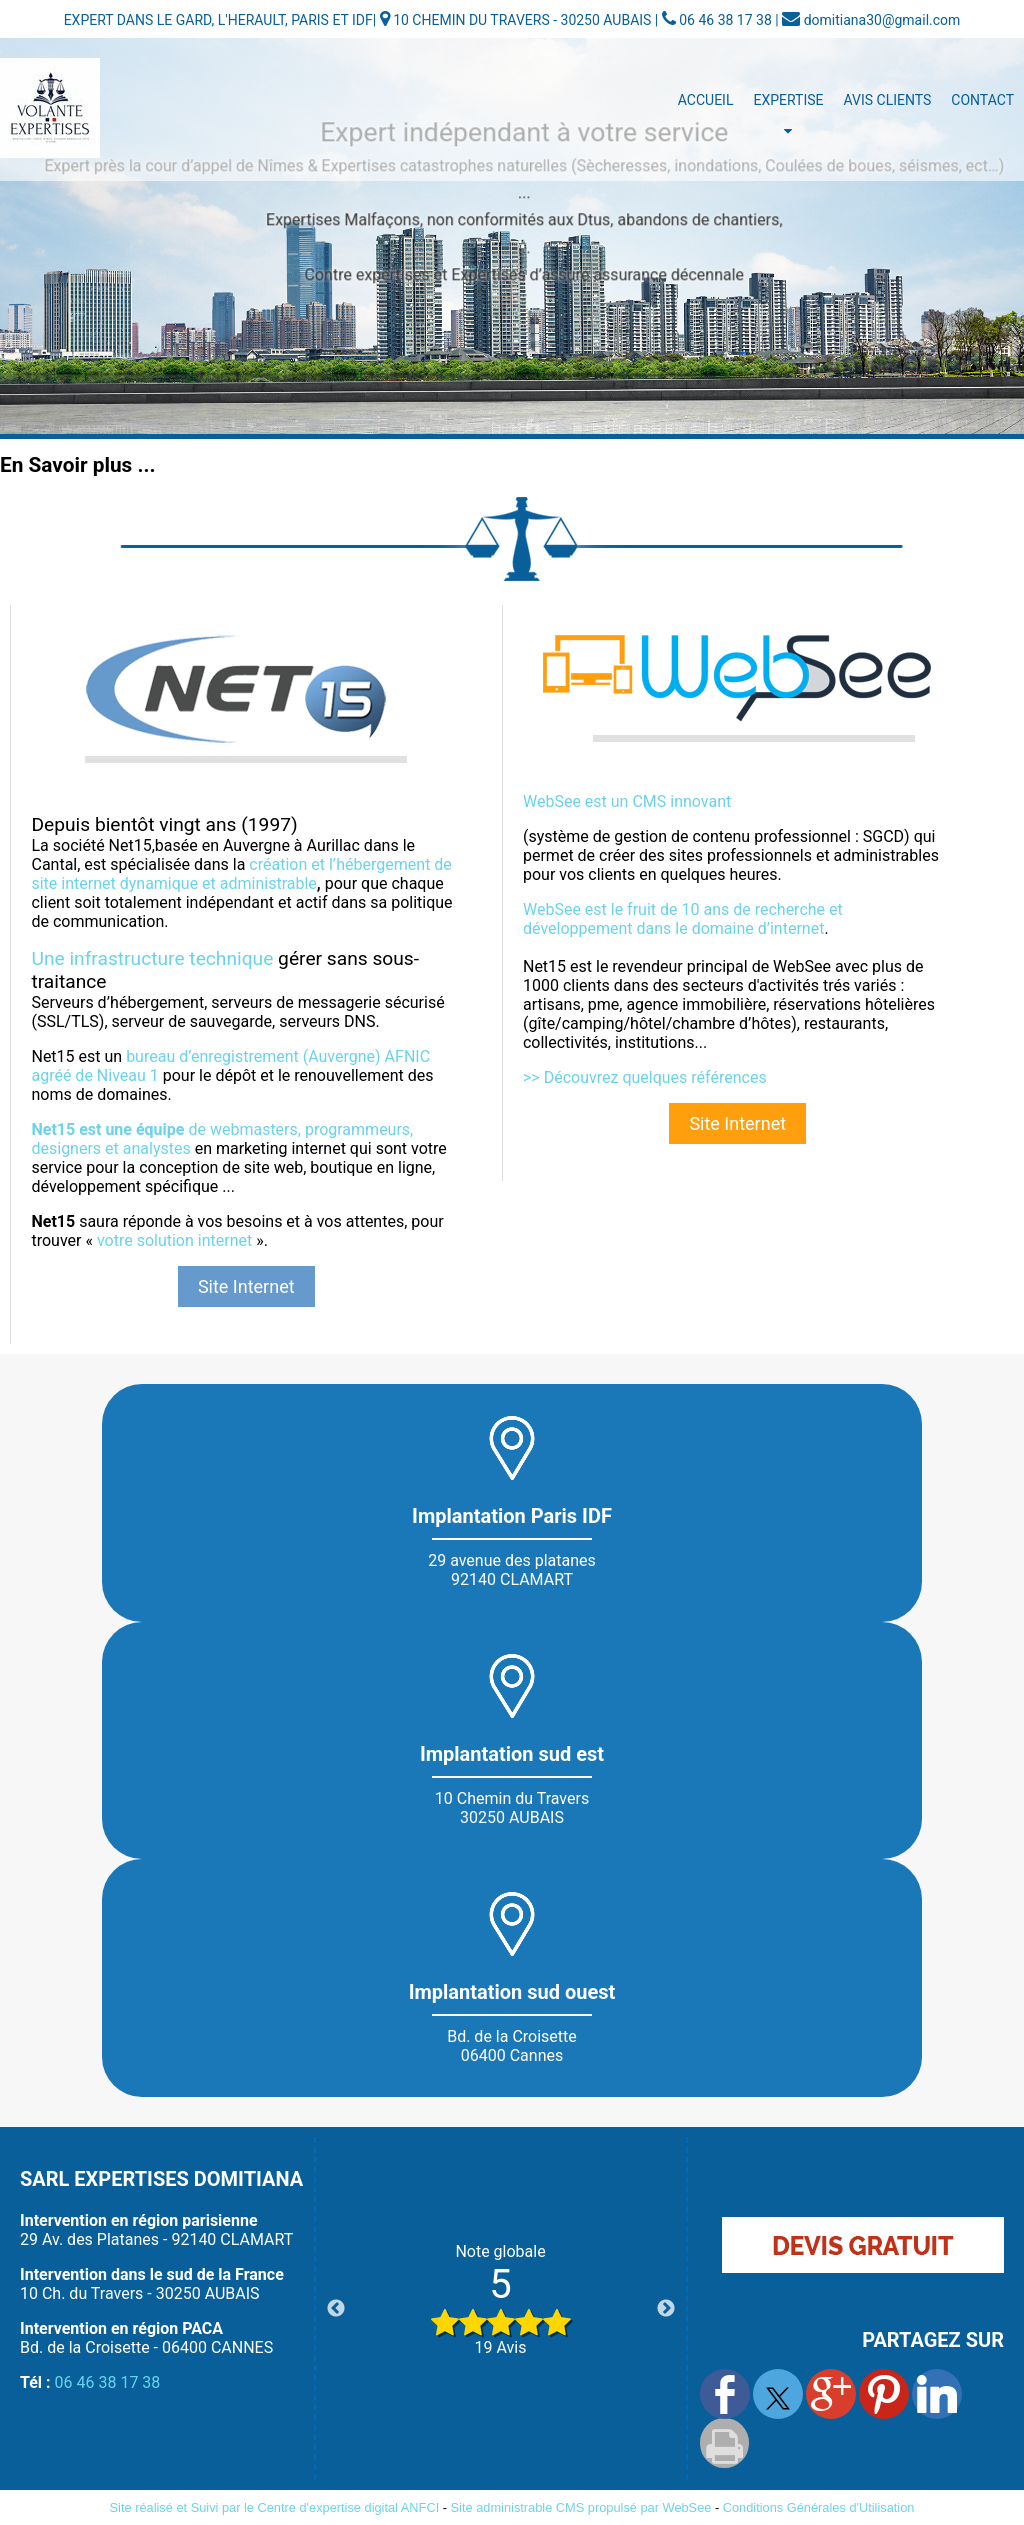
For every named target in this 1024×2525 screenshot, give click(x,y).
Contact (982, 100)
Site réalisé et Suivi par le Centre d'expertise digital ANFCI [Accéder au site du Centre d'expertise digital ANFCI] (275, 2507)
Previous (336, 2309)
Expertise (788, 100)
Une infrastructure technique (152, 958)
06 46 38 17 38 (108, 2382)
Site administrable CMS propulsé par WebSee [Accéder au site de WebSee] (581, 2507)
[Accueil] (50, 108)
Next (666, 2309)
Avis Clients (888, 100)
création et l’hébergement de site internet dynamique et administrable (241, 874)
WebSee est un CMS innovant (627, 801)
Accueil (706, 100)
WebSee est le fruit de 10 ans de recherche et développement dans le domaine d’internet (683, 919)
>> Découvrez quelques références (645, 1077)
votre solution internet (174, 1240)
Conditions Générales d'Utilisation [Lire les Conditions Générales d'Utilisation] (819, 2507)
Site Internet (246, 1286)
